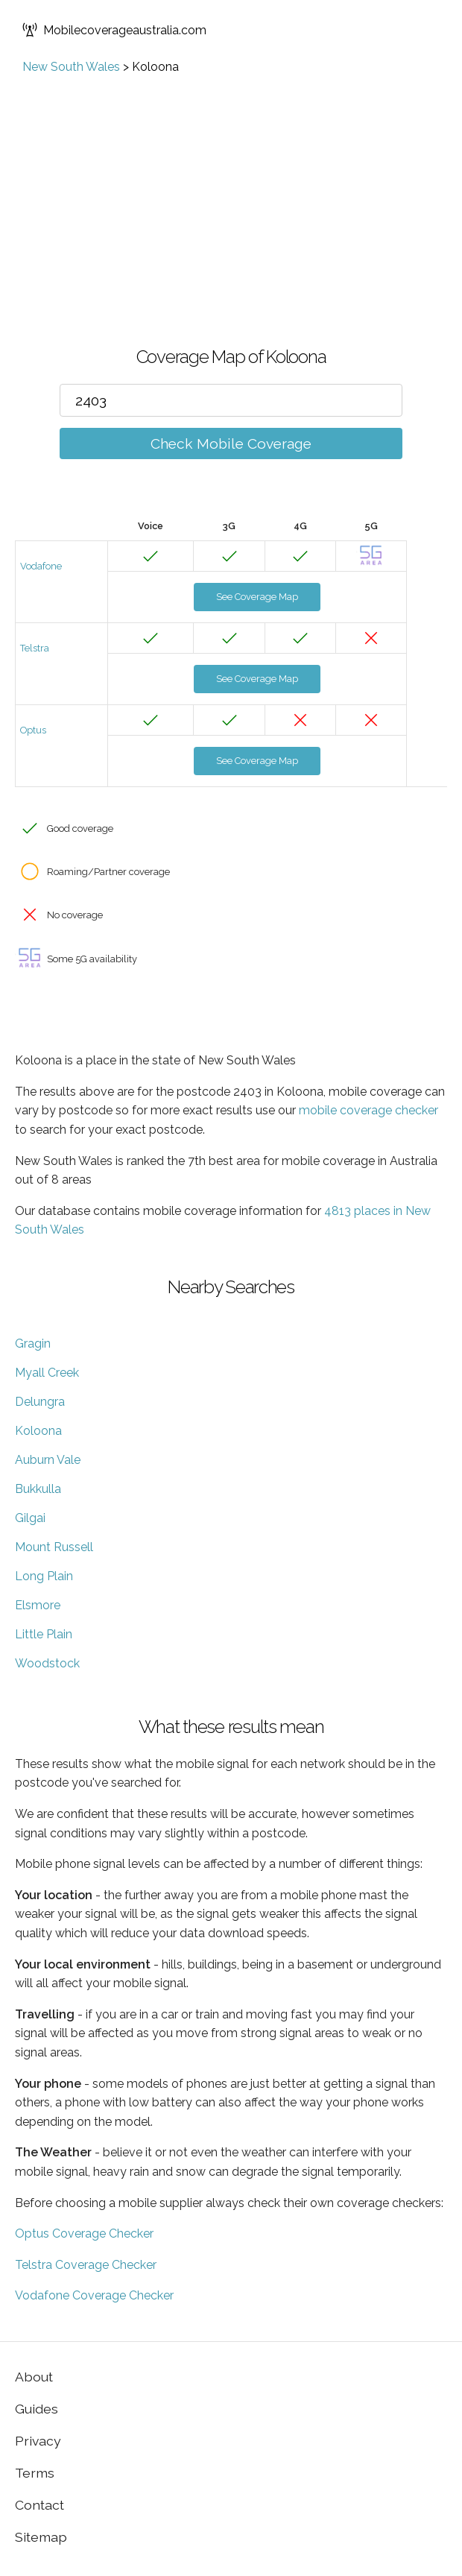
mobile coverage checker (368, 1110)
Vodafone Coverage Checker (94, 2295)
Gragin (33, 1343)
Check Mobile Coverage (231, 443)
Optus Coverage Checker (84, 2233)
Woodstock (47, 1663)
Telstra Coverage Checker (85, 2265)
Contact (39, 2505)
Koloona (38, 1431)
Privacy (38, 2441)
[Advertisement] (231, 185)
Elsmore (37, 1605)
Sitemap (41, 2537)
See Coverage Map (257, 596)
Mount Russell (54, 1547)
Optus (33, 730)
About (34, 2376)
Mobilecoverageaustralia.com (114, 29)
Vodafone (41, 566)
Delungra (40, 1402)
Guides (36, 2408)
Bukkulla (38, 1489)
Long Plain (44, 1576)
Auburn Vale (47, 1460)
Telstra (34, 648)
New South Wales (71, 67)
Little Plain (43, 1634)
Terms (34, 2473)
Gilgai (30, 1518)
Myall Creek (47, 1373)
